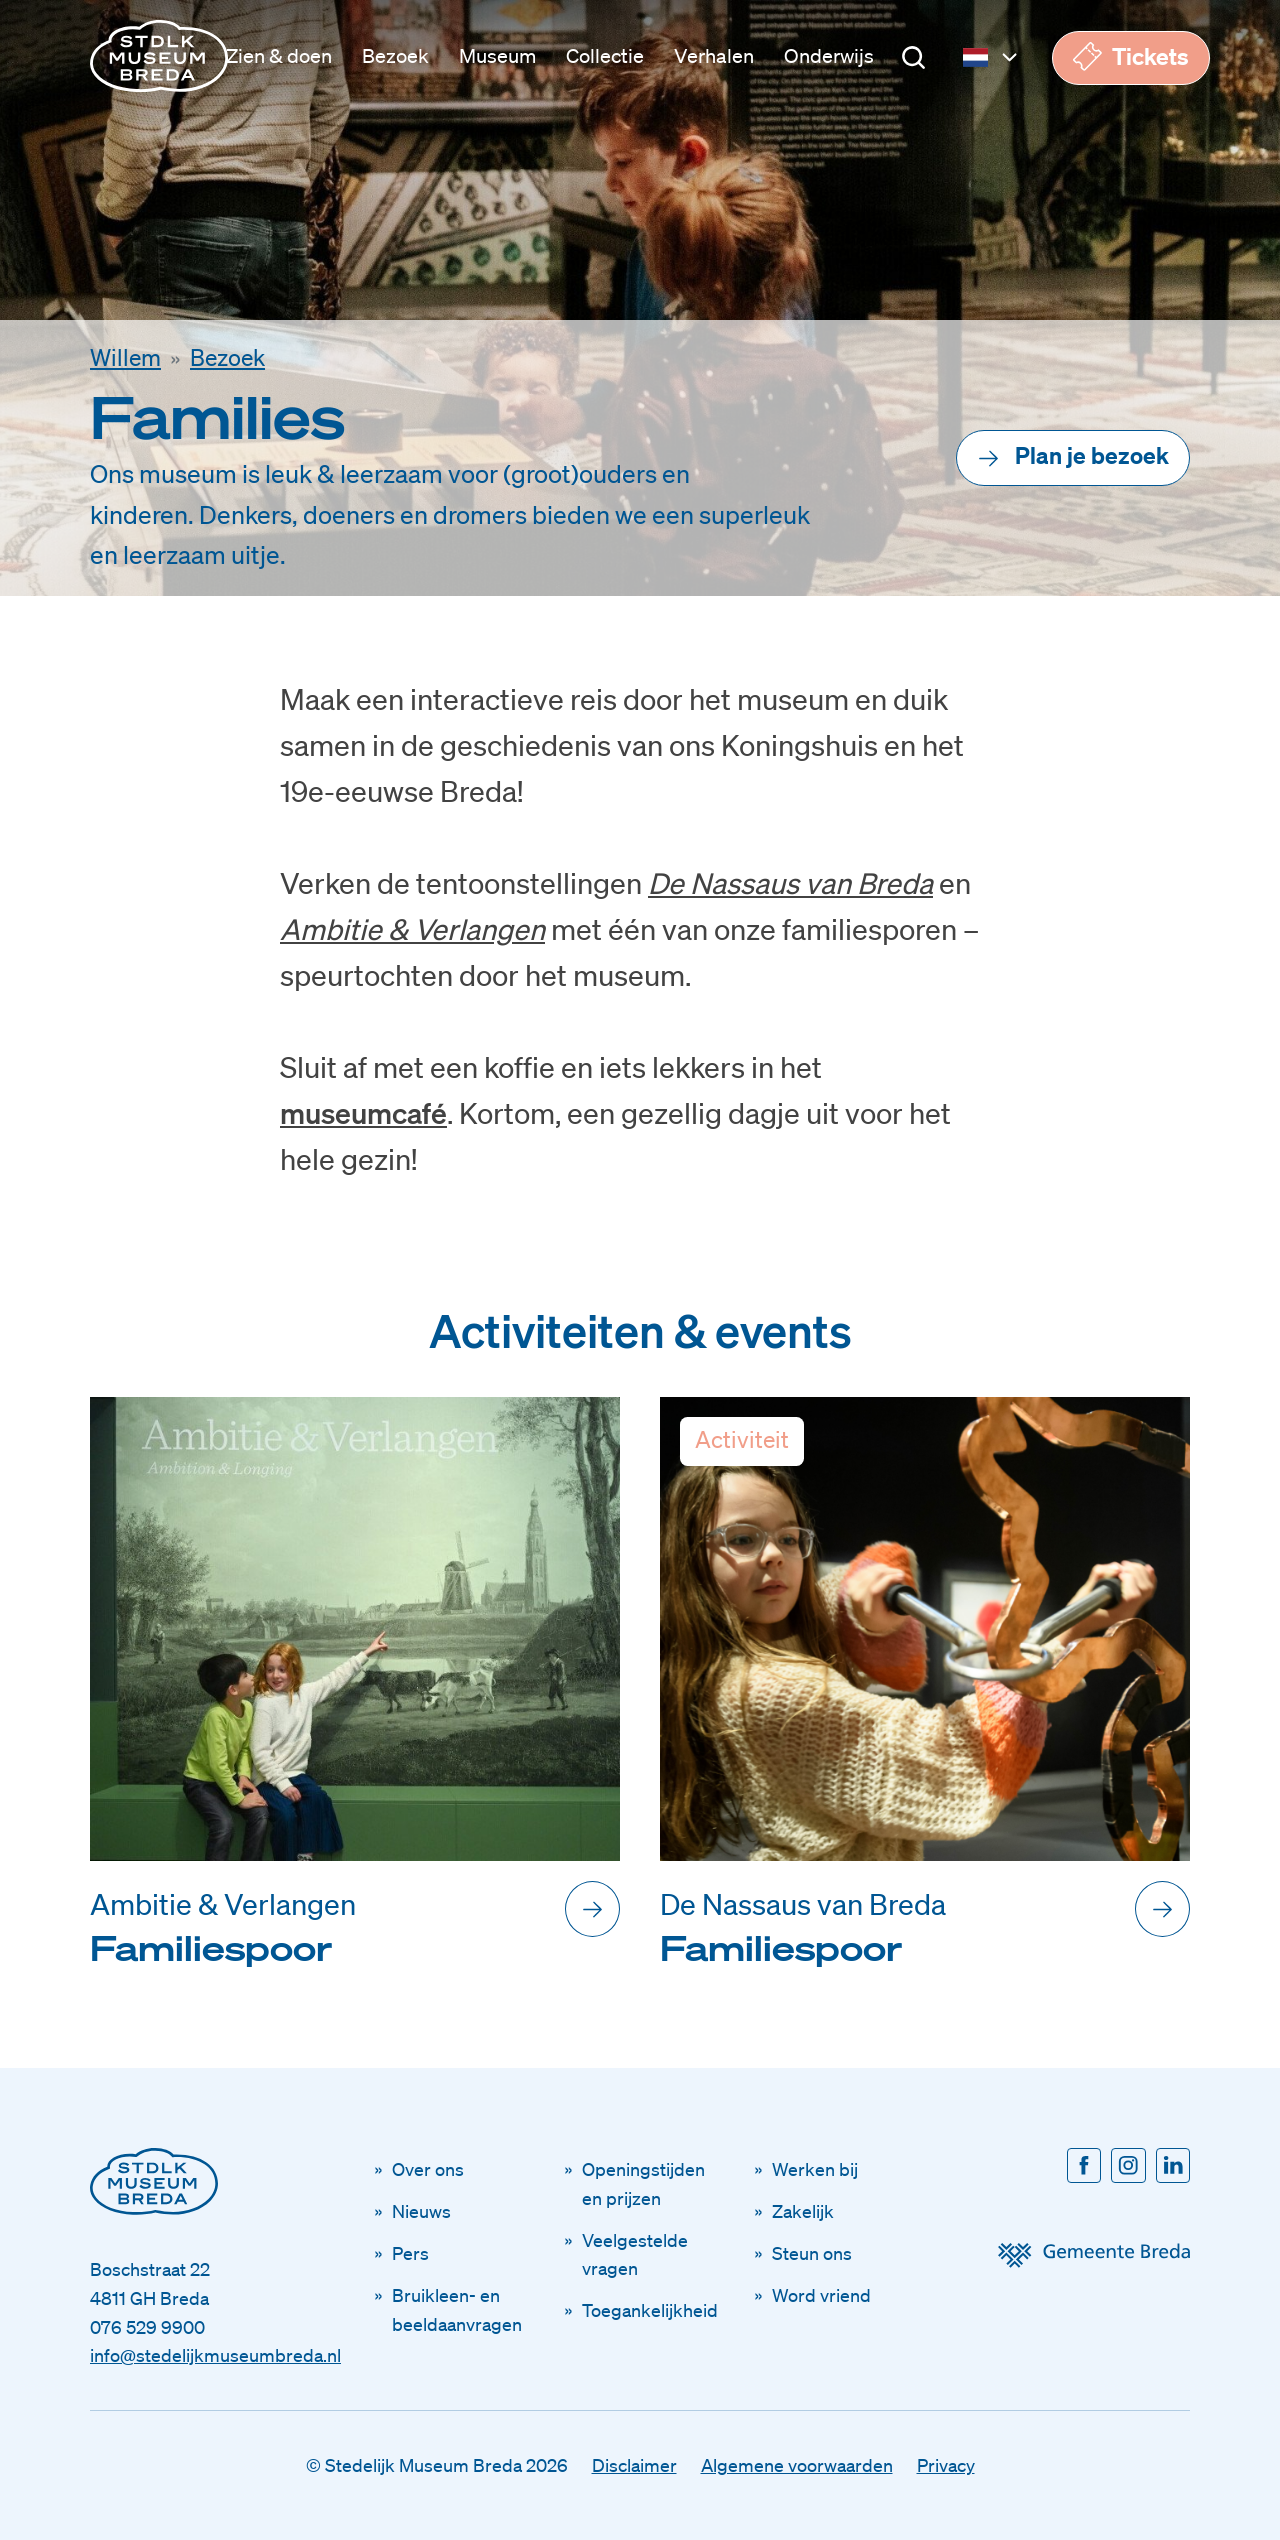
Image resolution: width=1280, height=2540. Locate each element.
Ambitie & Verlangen (412, 928)
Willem (125, 357)
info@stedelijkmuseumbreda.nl (215, 2355)
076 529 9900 (147, 2327)
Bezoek (227, 357)
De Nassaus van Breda (790, 882)
